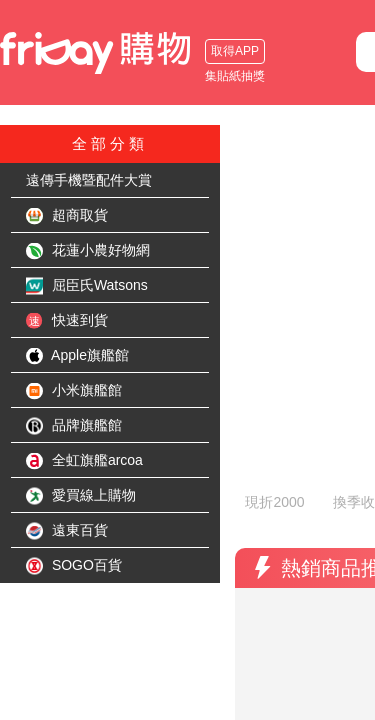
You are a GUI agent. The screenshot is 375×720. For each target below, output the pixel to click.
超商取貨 (67, 216)
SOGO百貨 (74, 566)
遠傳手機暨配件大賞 (89, 180)
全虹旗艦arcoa (84, 461)
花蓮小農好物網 (88, 251)
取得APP (235, 51)
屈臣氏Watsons (87, 286)
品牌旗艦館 (74, 426)
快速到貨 (67, 321)
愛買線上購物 (81, 496)
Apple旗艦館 (77, 356)
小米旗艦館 (74, 391)
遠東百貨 (67, 531)
